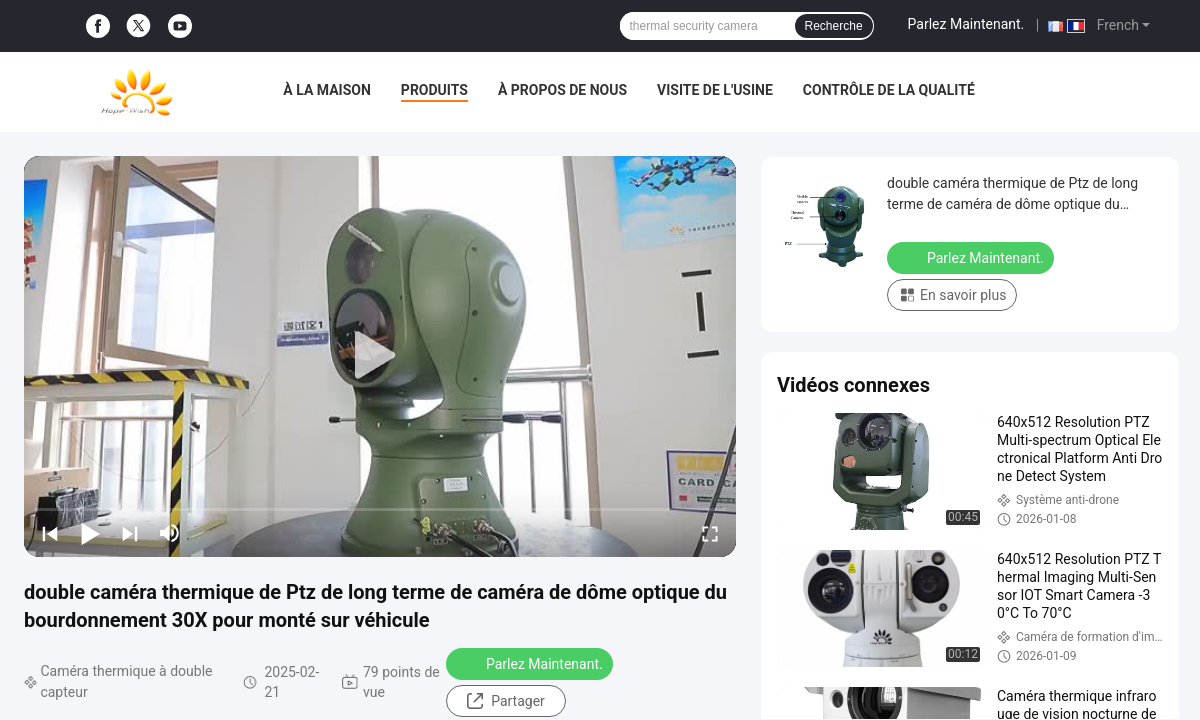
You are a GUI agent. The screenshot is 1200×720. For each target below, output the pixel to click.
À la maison (327, 90)
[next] (130, 533)
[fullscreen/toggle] (710, 533)
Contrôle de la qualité (889, 90)
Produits (434, 90)
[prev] (50, 533)
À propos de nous (562, 90)
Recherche (834, 26)
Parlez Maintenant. (966, 24)
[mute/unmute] (170, 533)
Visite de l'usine (715, 90)
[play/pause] (90, 533)
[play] (380, 356)
